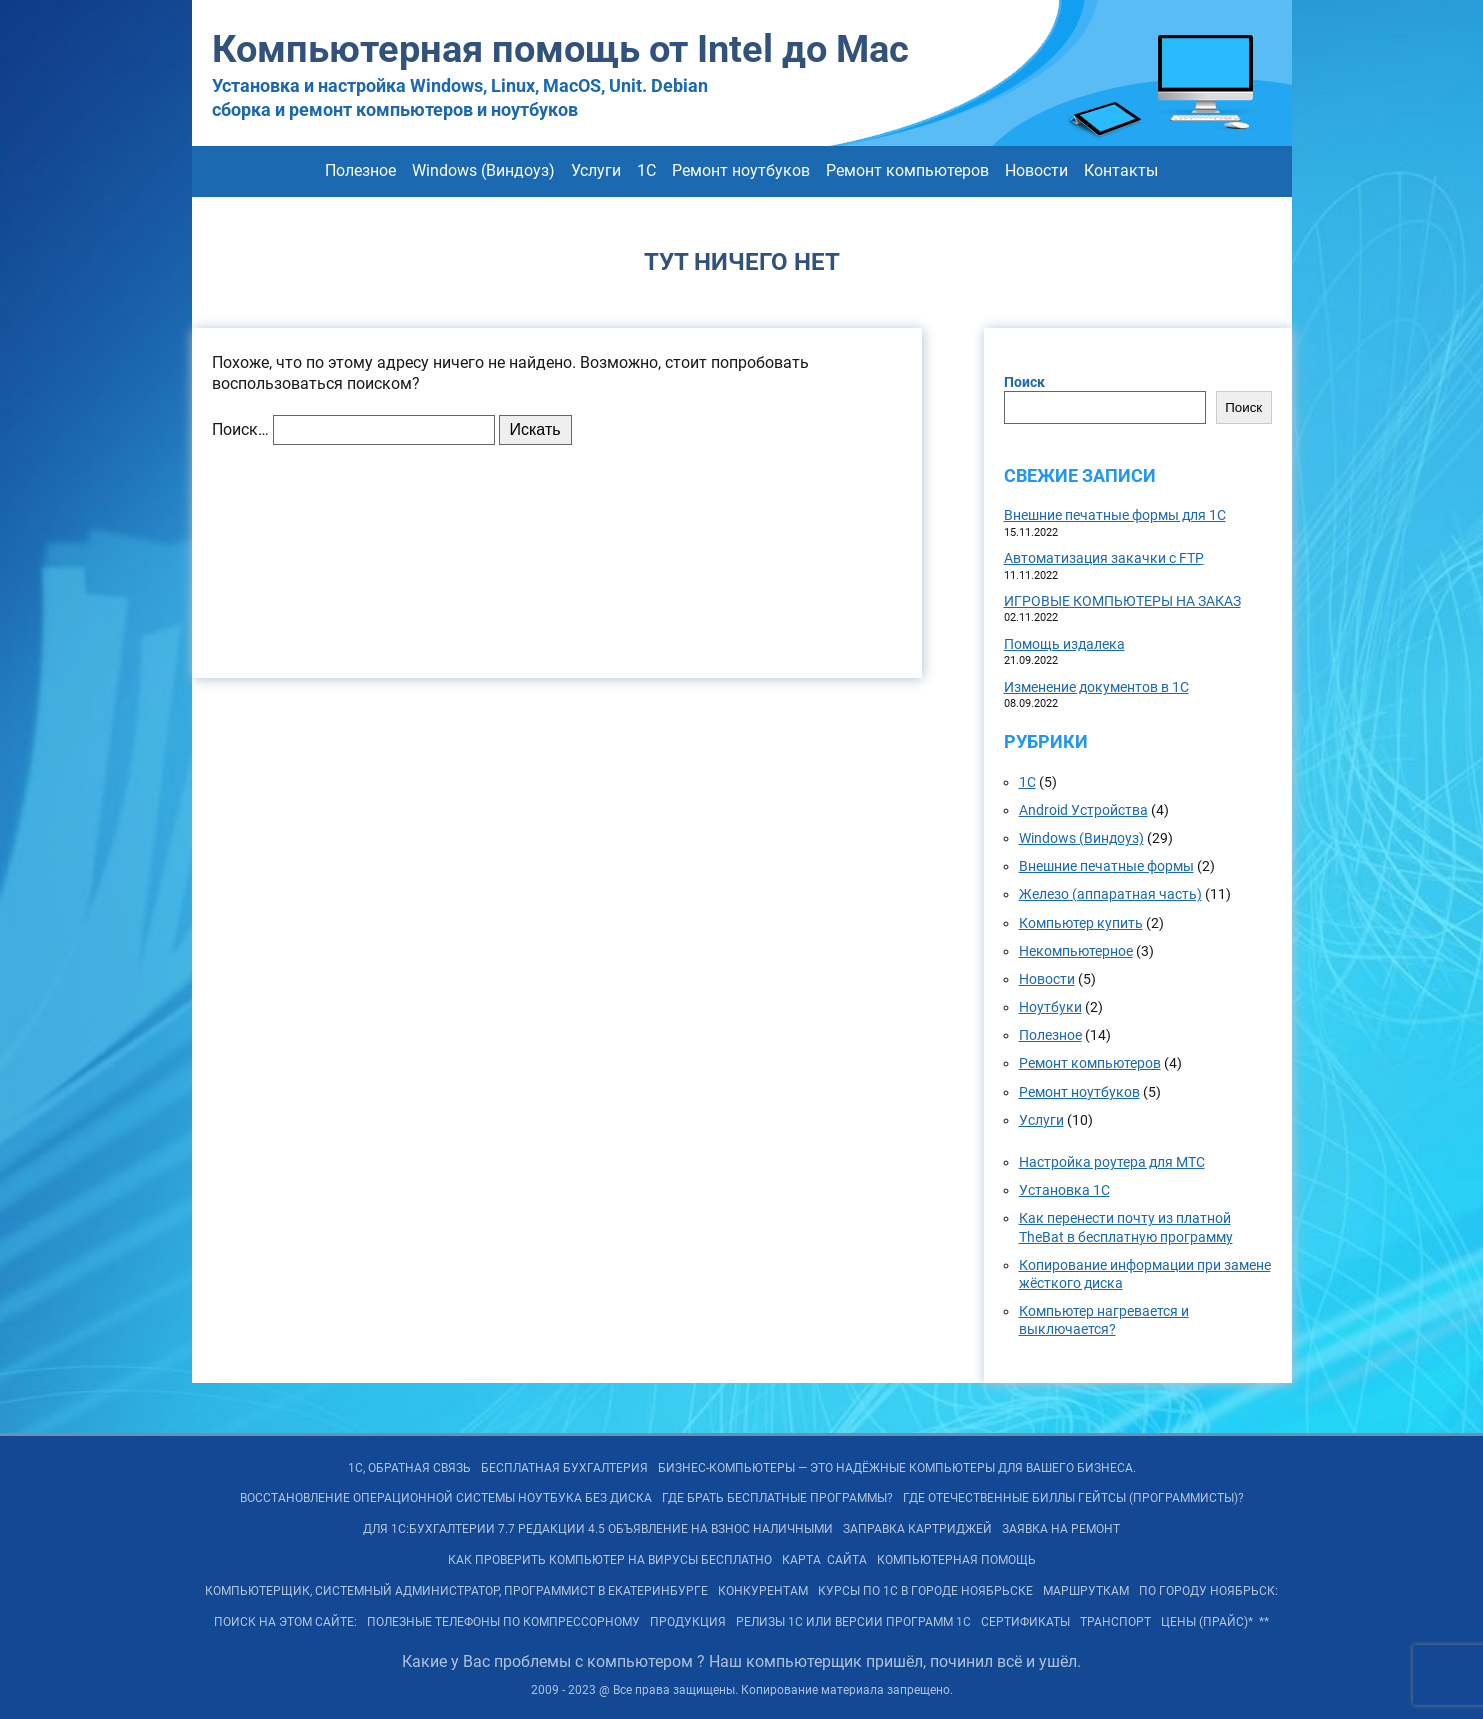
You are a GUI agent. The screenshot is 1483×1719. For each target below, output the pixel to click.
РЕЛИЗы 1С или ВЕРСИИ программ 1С (853, 1622)
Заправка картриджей (917, 1529)
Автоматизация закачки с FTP (1104, 558)
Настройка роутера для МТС (1112, 1162)
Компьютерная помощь (956, 1560)
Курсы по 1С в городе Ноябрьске (925, 1591)
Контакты (1121, 170)
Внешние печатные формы (1106, 866)
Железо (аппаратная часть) (1110, 894)
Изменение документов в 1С (1096, 687)
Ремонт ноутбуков (741, 170)
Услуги (596, 170)
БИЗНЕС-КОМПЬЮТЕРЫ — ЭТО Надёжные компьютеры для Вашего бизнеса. (897, 1468)
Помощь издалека (1064, 644)
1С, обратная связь (409, 1468)
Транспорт (1115, 1622)
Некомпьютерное (1076, 951)
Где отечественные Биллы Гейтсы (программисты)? (1073, 1498)
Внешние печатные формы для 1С (1115, 515)
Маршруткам (1086, 1591)
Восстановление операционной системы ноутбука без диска (446, 1498)
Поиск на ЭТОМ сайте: (285, 1622)
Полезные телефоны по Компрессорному (503, 1622)
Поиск (1024, 382)
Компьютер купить (1081, 923)
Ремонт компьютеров (907, 170)
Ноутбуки (1050, 1007)
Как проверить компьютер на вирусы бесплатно (610, 1560)
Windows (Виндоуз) (483, 170)
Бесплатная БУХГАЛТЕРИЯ (564, 1468)
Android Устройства (1083, 810)
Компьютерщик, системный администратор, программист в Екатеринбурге (456, 1591)
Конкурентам (763, 1591)
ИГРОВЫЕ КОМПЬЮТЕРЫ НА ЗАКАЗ (1122, 601)
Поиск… (240, 429)
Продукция (688, 1622)
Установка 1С (1064, 1190)
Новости (1036, 170)
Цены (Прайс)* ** (1215, 1622)
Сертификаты (1025, 1622)
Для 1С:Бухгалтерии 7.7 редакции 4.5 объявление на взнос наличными (598, 1529)
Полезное (360, 170)
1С (646, 170)
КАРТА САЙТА (824, 1560)
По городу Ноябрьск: (1208, 1591)
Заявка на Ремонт (1061, 1529)
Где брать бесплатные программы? (777, 1498)
